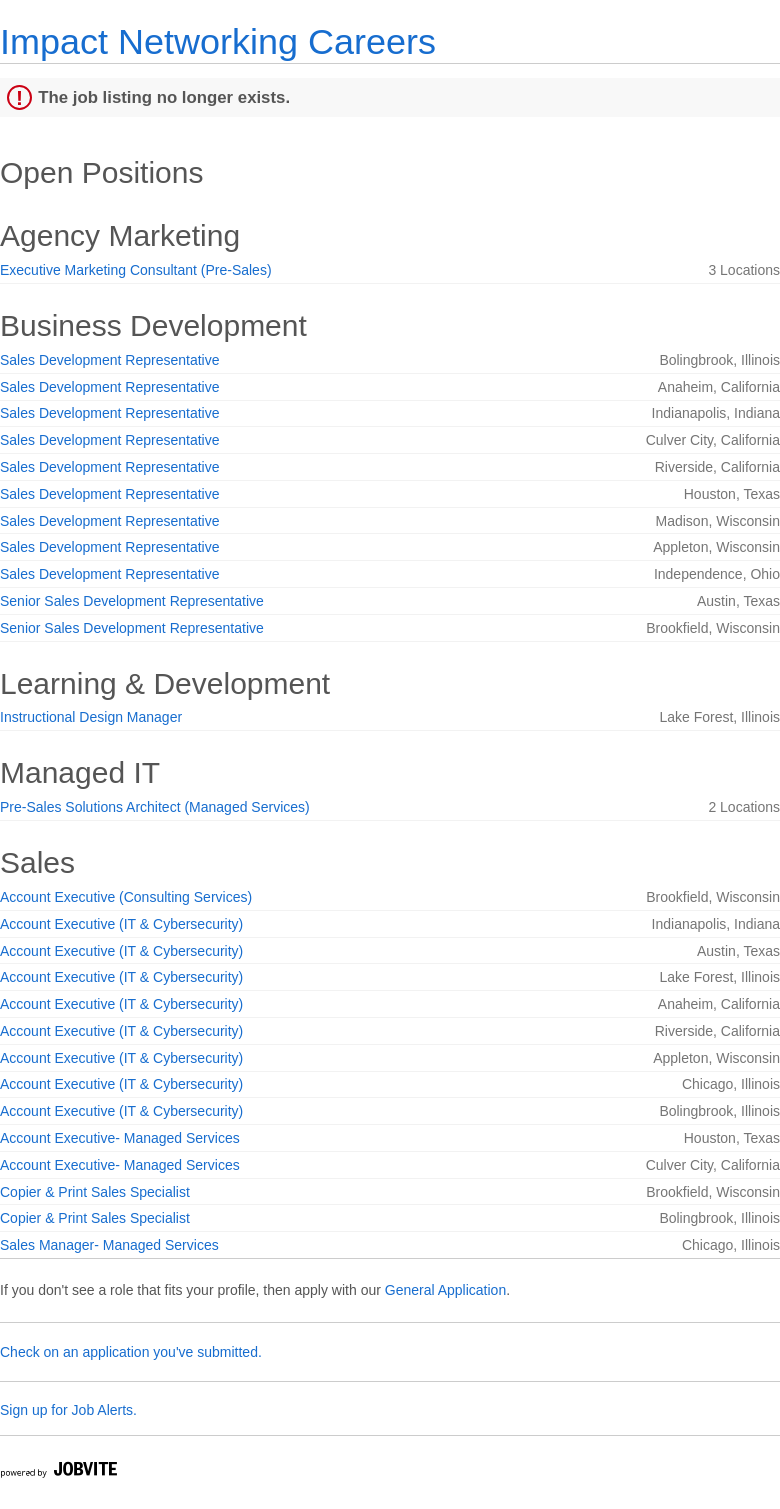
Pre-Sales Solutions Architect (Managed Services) (155, 807)
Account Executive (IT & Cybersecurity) (121, 924)
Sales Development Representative (109, 360)
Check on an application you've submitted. (131, 1352)
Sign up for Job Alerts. (68, 1410)
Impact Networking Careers (218, 41)
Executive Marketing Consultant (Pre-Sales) (136, 270)
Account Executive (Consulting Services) (126, 897)
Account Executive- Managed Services (120, 1138)
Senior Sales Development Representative (132, 601)
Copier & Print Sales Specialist (95, 1192)
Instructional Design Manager (91, 717)
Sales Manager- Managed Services (109, 1245)
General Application (445, 1290)
